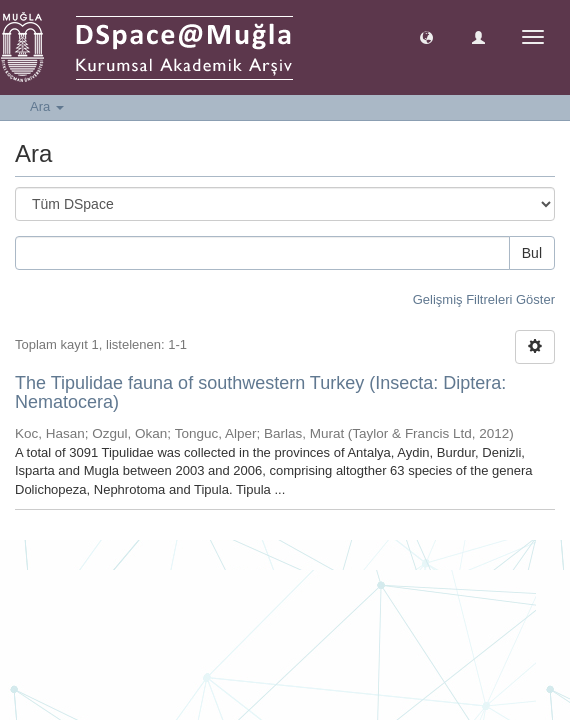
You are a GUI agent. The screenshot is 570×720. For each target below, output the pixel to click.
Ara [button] (47, 106)
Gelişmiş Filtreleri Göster (484, 299)
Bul (532, 253)
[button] (426, 36)
